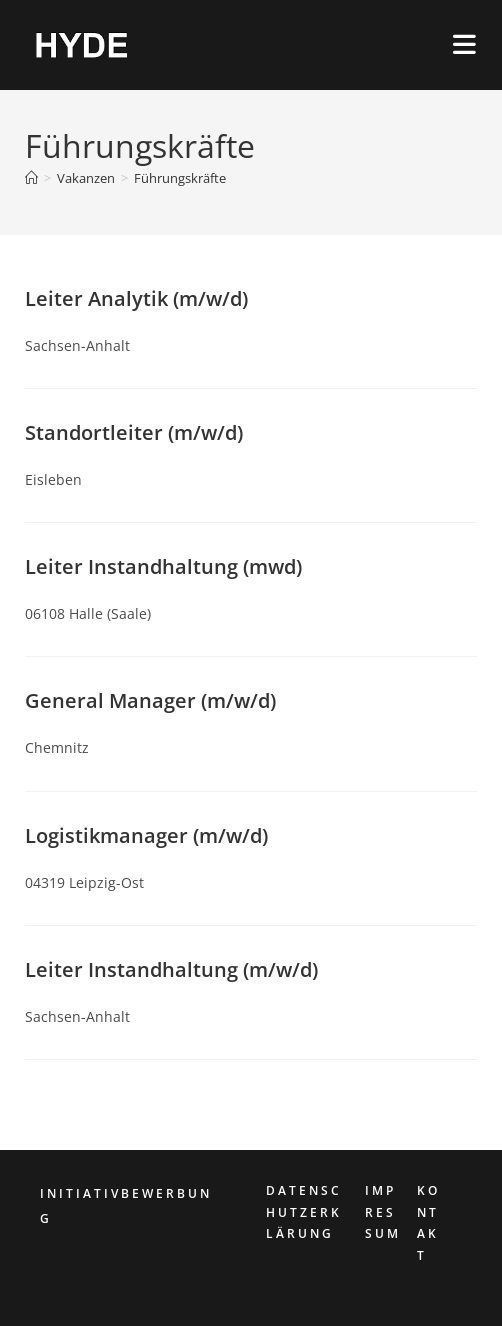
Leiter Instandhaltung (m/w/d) (171, 969)
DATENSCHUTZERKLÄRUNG (304, 1212)
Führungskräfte (180, 178)
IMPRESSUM (383, 1212)
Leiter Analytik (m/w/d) (136, 298)
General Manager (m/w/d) (150, 700)
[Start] (31, 178)
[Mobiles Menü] (465, 44)
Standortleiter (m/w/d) (134, 432)
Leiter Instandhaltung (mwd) (163, 566)
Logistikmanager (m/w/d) (146, 835)
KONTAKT (428, 1223)
